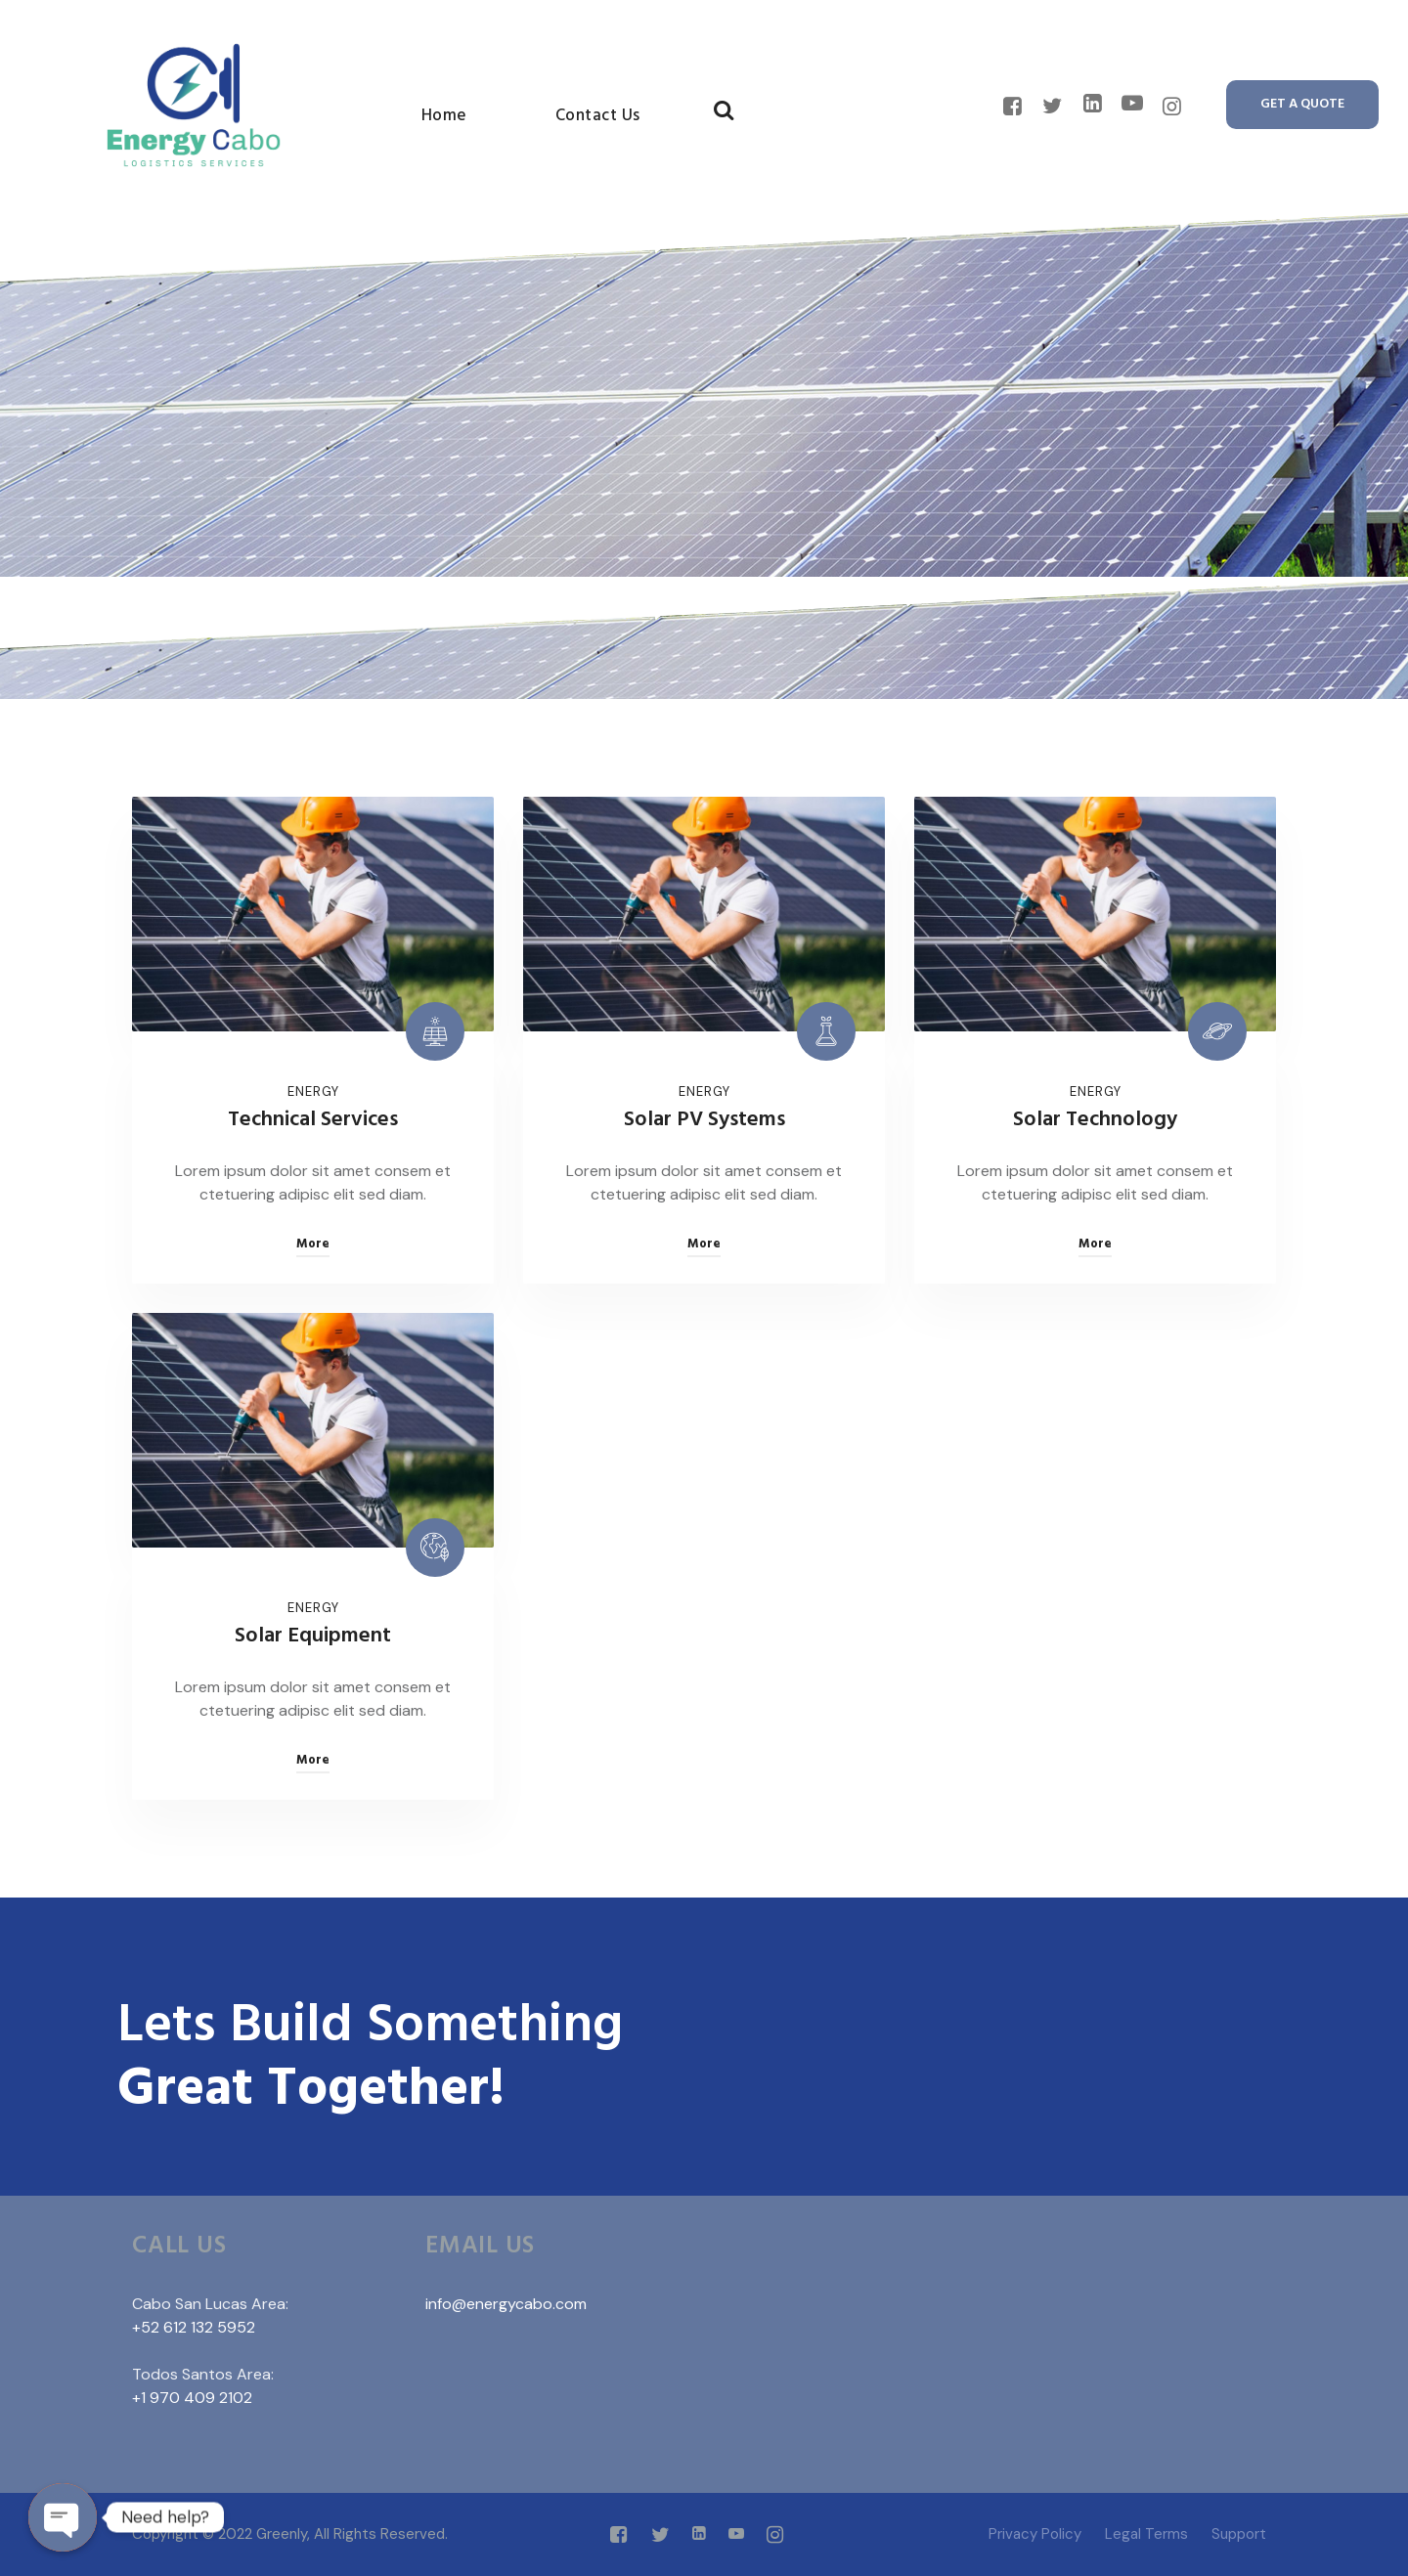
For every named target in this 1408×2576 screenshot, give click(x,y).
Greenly (281, 2534)
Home (444, 116)
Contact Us (597, 116)
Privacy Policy (1035, 2534)
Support (1238, 2534)
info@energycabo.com (506, 2303)
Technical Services (313, 1120)
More (313, 1244)
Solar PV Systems (704, 1120)
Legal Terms (1146, 2534)
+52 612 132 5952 (193, 2327)
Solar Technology (1095, 1120)
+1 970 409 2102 (192, 2397)
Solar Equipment (313, 1636)
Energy (313, 1091)
